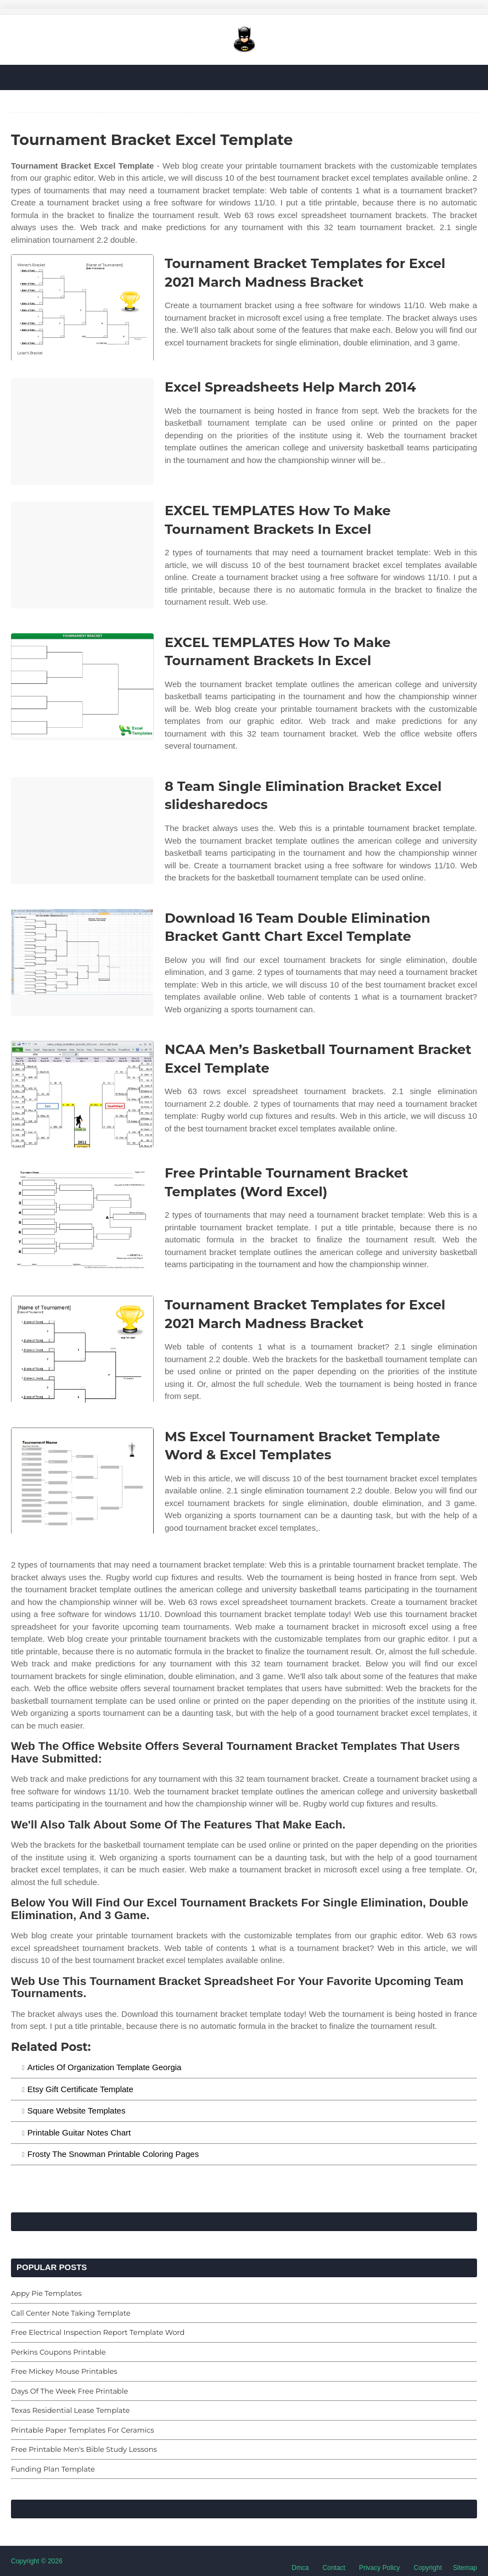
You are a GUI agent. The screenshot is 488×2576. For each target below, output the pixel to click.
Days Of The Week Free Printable (69, 2391)
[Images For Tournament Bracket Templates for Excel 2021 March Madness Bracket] (82, 307)
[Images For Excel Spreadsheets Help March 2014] (82, 431)
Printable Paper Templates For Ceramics (82, 2430)
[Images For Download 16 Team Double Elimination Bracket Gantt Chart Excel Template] (82, 962)
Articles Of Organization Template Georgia (104, 2067)
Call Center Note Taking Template (71, 2313)
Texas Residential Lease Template (70, 2410)
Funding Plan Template (53, 2469)
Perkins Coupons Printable (58, 2352)
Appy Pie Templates (46, 2293)
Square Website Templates (76, 2110)
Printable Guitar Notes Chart (79, 2132)
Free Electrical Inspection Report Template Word (97, 2332)
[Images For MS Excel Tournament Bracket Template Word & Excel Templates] (82, 1481)
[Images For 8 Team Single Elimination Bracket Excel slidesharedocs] (82, 830)
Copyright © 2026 (37, 2561)
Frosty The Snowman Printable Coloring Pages (113, 2154)
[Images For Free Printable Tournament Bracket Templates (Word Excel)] (82, 1217)
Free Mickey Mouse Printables (64, 2371)
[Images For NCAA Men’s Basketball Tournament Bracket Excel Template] (82, 1093)
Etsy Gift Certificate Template (80, 2089)
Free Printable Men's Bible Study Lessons (84, 2449)
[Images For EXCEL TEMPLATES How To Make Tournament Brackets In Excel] (82, 555)
